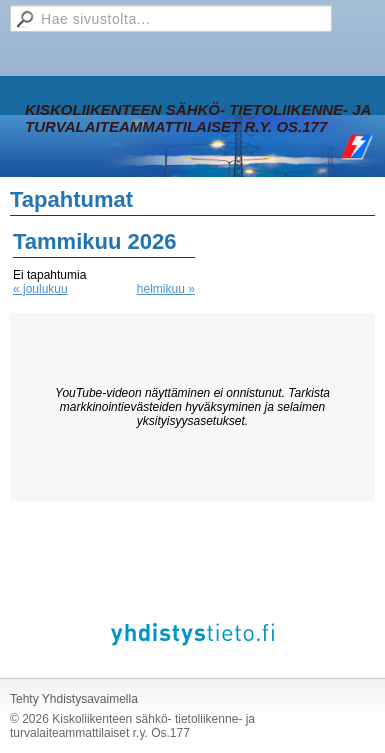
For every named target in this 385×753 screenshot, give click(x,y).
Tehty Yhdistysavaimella (74, 699)
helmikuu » (166, 289)
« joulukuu (40, 289)
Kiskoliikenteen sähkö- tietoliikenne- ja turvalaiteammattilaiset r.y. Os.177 (198, 118)
